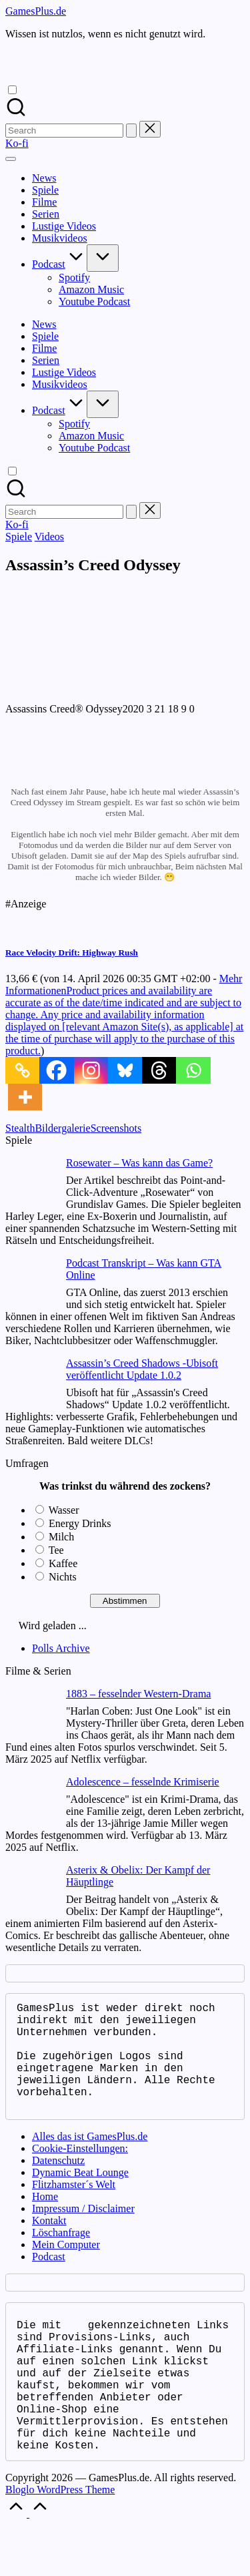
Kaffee (63, 1563)
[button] (131, 131)
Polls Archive (61, 1648)
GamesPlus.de (35, 11)
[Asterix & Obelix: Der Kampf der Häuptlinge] (30, 1890)
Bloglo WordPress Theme (60, 2540)
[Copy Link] (22, 1070)
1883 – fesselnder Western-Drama (138, 1693)
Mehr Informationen (124, 1014)
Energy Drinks (80, 1523)
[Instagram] (91, 1070)
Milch (61, 1536)
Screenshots (116, 1128)
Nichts (63, 1576)
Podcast (48, 2280)
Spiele (18, 536)
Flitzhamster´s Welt (73, 2208)
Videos (49, 536)
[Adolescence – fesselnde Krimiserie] (30, 1802)
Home (45, 2220)
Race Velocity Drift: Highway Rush (71, 952)
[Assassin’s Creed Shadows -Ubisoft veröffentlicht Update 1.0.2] (30, 1383)
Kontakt (49, 2244)
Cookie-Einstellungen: (80, 2172)
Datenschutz (58, 2184)
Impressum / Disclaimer (83, 2232)
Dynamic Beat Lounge (80, 2196)
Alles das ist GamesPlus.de (89, 2160)
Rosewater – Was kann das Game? (139, 1162)
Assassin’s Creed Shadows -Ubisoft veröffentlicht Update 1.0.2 (142, 1369)
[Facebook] (56, 1070)
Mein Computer (66, 2268)
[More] (25, 1097)
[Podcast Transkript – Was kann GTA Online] (30, 1283)
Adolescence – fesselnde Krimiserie (142, 1781)
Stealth (20, 1128)
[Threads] (159, 1070)
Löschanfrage (61, 2256)
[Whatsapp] (193, 1070)
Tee (56, 1550)
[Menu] (10, 159)
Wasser (64, 1510)
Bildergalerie (62, 1128)
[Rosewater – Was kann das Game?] (30, 1183)
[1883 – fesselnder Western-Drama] (30, 1714)
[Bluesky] (125, 1070)
